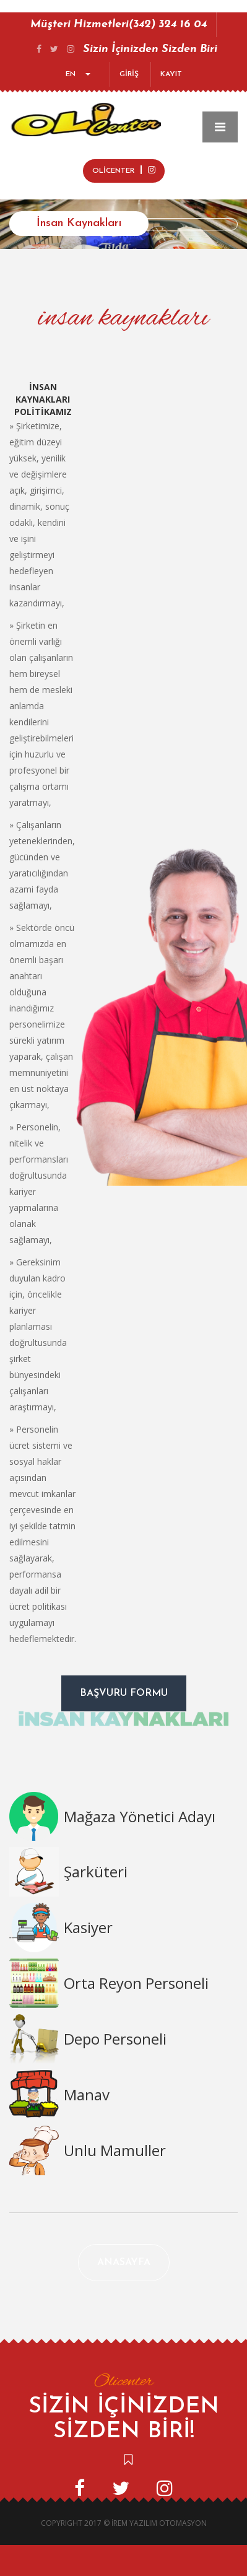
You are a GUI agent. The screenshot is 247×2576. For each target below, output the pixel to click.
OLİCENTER (123, 170)
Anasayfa (123, 2263)
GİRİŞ (129, 74)
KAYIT (171, 74)
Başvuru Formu (124, 1693)
